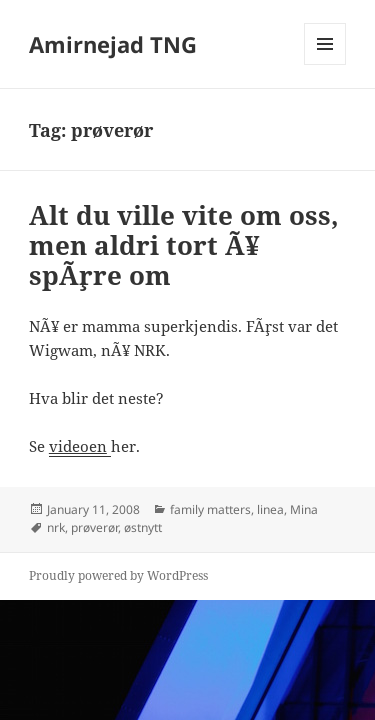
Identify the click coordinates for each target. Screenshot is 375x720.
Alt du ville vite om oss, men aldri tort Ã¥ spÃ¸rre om (184, 245)
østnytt (143, 527)
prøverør (94, 527)
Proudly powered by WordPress (118, 575)
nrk (56, 527)
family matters (210, 509)
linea (270, 509)
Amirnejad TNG (113, 44)
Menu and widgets (325, 64)
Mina (304, 509)
